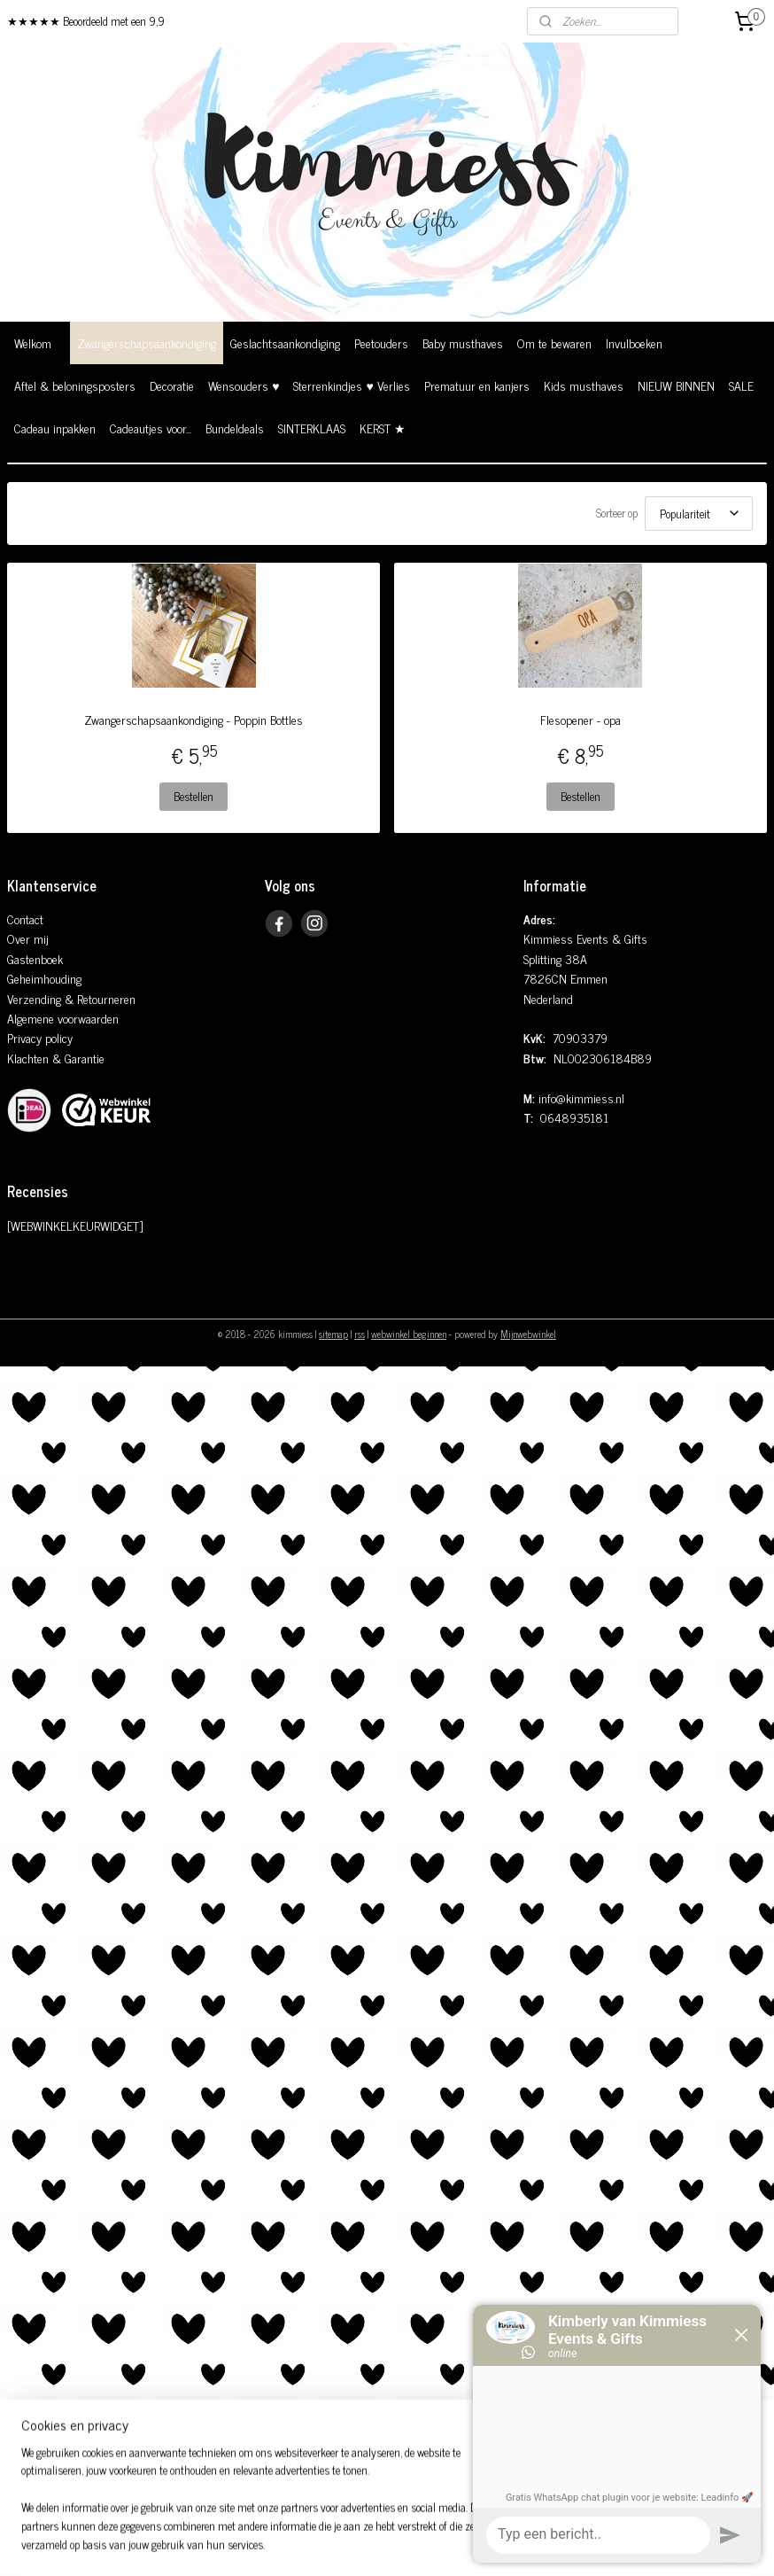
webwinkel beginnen (408, 1328)
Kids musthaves (583, 385)
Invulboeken (634, 342)
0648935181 (574, 1111)
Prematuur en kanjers (477, 385)
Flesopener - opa (580, 714)
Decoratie (172, 385)
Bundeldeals (234, 427)
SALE (741, 385)
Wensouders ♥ (243, 385)
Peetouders (381, 342)
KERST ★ (383, 427)
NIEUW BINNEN (676, 385)
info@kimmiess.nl (581, 1092)
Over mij (28, 932)
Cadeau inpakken (55, 427)
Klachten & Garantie (55, 1052)
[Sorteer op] (699, 511)
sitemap (333, 1328)
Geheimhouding (44, 972)
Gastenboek (35, 953)
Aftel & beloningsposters (74, 385)
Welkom (32, 342)
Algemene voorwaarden (63, 1012)
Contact (25, 913)
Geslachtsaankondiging (285, 342)
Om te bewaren (554, 342)
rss (359, 1328)
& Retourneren (98, 993)
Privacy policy (40, 1032)
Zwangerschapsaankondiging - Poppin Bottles (193, 714)
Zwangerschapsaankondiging (146, 342)
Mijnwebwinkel (528, 1328)
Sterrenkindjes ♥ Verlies (351, 385)
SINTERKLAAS (311, 427)
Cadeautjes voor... (150, 427)
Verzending (34, 993)
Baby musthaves (462, 342)
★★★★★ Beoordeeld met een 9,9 (86, 21)
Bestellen (193, 791)
